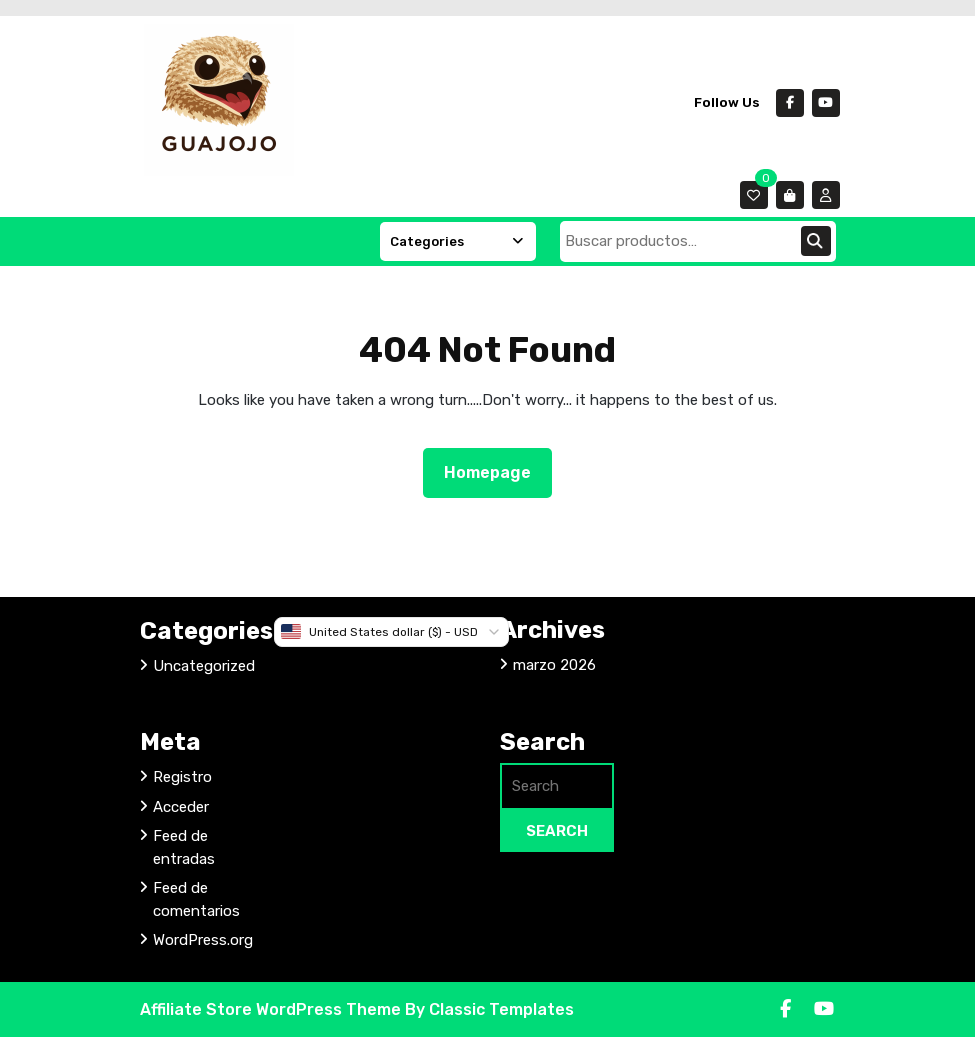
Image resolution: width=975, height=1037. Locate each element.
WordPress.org (203, 940)
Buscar (815, 241)
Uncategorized (204, 666)
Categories (458, 241)
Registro (182, 777)
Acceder (181, 807)
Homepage (495, 471)
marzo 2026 (554, 665)
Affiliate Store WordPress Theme (272, 1009)
